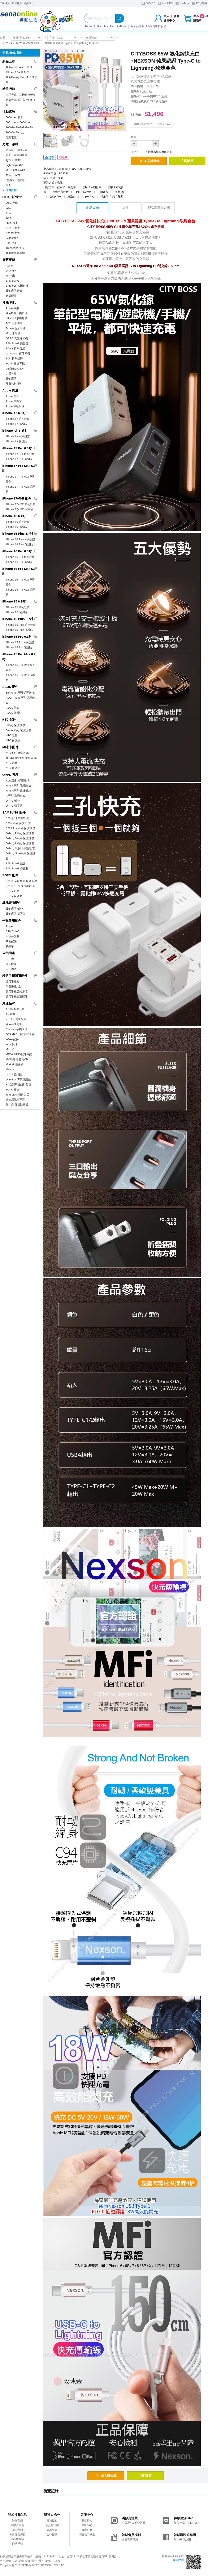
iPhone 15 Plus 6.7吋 (17, 619)
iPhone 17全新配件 (17, 72)
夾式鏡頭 (11, 964)
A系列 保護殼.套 (15, 795)
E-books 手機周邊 (16, 1029)
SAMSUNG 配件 (14, 812)
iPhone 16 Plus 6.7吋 (17, 533)
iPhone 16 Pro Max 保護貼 (20, 592)
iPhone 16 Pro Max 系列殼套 (20, 582)
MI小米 (10, 1049)
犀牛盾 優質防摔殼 (17, 1104)
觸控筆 (10, 946)
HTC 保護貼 (13, 740)
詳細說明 (178, 2560)
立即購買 (187, 161)
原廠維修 (86, 2529)
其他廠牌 (11, 378)
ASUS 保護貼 (14, 712)
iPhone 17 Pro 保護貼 (19, 459)
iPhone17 (89, 26)
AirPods (121, 26)
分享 (49, 157)
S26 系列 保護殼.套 (17, 818)
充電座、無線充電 (16, 150)
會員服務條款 (17, 2534)
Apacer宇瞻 (13, 232)
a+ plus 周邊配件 (16, 1019)
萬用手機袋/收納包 (17, 991)
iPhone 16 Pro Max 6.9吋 (18, 571)
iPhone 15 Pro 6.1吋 (17, 636)
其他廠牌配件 (11, 903)
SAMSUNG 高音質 (17, 343)
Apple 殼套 (12, 396)
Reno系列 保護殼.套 (18, 780)
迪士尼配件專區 (15, 1099)
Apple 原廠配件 (15, 406)
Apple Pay (164, 124)
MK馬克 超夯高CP (17, 1059)
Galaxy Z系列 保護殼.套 (20, 833)
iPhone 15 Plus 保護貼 (19, 629)
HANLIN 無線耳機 (16, 318)
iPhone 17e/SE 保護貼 (19, 509)
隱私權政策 (17, 2539)
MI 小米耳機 (13, 333)
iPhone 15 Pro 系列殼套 (20, 642)
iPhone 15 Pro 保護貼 (19, 647)
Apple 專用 (12, 308)
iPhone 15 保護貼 (16, 612)
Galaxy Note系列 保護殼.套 (21, 856)
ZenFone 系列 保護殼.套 (20, 692)
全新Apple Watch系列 (19, 67)
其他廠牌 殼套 (14, 908)
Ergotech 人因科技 (17, 285)
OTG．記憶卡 (12, 197)
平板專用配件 (11, 920)
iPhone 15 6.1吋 (14, 601)
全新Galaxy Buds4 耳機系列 (21, 80)
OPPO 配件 (10, 774)
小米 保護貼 (13, 768)
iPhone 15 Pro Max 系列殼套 (20, 667)
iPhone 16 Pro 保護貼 (19, 562)
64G (8, 212)
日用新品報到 (136, 26)
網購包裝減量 (87, 2534)
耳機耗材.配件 (14, 383)
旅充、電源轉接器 (16, 155)
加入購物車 (149, 161)
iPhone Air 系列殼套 (18, 436)
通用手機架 (12, 981)
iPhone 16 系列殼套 (18, 521)
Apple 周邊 (10, 390)
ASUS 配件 (10, 687)
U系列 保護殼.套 (16, 725)
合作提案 (52, 2534)
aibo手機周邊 (14, 1024)
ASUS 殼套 (12, 707)
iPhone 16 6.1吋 (14, 516)
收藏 (63, 157)
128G (9, 217)
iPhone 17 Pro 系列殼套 (20, 454)
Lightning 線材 (14, 165)
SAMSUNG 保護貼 (17, 868)
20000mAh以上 (15, 132)
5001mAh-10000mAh (18, 122)
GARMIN (11, 270)
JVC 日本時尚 (14, 323)
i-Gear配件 (12, 1039)
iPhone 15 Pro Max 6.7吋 (18, 656)
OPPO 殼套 (13, 800)
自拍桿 (10, 958)
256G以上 (12, 222)
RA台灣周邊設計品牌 (18, 1084)
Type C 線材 (13, 160)
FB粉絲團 (199, 3)
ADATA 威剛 (13, 227)
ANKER (10, 1014)
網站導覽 (17, 2543)
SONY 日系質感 (15, 348)
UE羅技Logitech (15, 368)
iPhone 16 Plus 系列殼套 (21, 539)
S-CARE (148, 3)
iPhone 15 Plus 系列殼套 (21, 624)
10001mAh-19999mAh (19, 127)
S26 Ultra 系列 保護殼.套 (21, 828)
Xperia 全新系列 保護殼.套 (22, 881)
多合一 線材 (13, 175)
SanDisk (11, 243)
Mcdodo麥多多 (14, 1064)
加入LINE (165, 3)
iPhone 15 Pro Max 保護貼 (20, 677)
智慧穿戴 (8, 259)
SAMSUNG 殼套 (16, 863)
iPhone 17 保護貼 (16, 423)
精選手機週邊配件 (14, 975)
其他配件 (11, 941)
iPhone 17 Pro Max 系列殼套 (20, 479)
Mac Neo (109, 26)
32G (8, 207)
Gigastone (12, 237)
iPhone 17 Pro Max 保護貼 (20, 489)
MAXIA (10, 1069)
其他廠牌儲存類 (15, 253)
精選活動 (8, 89)
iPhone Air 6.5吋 (14, 430)
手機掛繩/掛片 (14, 986)
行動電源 (8, 111)
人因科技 (11, 373)
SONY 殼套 (13, 891)
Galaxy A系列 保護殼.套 (20, 843)
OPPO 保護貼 (14, 805)
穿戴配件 (11, 295)
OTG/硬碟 (12, 202)
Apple (9, 265)
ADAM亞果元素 (15, 1009)
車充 (8, 185)
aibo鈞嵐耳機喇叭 (16, 313)
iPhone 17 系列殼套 (18, 418)
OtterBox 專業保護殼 (18, 1079)
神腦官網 (17, 2520)
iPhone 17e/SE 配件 (16, 498)
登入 (166, 16)
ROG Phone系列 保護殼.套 (21, 700)
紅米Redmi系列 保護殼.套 (21, 758)
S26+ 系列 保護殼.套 (18, 823)
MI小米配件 (10, 747)
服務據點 (17, 3)
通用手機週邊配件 (16, 996)
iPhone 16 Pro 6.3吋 (17, 551)
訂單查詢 (52, 2529)
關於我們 (17, 2529)
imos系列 (11, 1044)
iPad (100, 26)
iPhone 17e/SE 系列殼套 (20, 504)
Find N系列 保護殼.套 (19, 790)
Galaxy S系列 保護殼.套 (20, 838)
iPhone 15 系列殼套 (18, 607)
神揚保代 (29, 3)
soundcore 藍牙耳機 (18, 353)
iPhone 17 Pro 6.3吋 (17, 448)
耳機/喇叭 (9, 302)
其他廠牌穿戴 (14, 290)
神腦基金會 (17, 2525)
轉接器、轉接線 (15, 180)
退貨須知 (86, 2520)
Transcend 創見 (15, 248)
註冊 (176, 16)
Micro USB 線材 (15, 170)
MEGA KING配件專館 (19, 1054)
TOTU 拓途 (12, 1089)
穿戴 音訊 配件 (22, 37)
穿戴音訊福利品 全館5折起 (20, 102)
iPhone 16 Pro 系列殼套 (20, 557)
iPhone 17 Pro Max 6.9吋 (18, 468)
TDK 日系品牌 (14, 358)
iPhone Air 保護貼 (16, 441)
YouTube (182, 3)
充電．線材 (56, 37)
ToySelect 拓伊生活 (17, 1094)
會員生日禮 (52, 2525)
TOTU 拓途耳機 (15, 363)
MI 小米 (10, 275)
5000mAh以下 (14, 117)
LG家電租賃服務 (156, 26)
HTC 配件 (9, 719)
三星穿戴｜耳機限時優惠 (21, 94)
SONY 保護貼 (14, 896)
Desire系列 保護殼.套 (18, 730)
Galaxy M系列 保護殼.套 (20, 848)
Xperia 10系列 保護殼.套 (20, 886)
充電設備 (91, 37)
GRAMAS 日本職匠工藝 (20, 1034)
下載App (5, 3)
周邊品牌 (8, 1003)
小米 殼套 (11, 763)
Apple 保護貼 (14, 401)
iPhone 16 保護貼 (16, 526)
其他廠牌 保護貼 (16, 913)
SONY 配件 (10, 875)
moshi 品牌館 (14, 1074)
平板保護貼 (12, 936)
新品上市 (8, 61)
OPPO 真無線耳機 (17, 338)
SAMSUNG (13, 280)
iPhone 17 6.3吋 (14, 413)
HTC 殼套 (11, 735)
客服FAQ (86, 2525)
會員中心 (171, 20)
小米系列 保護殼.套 (17, 752)
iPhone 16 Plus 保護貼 (19, 544)
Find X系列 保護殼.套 (18, 785)
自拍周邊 (8, 953)
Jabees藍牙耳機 (15, 328)
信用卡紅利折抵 (142, 124)
